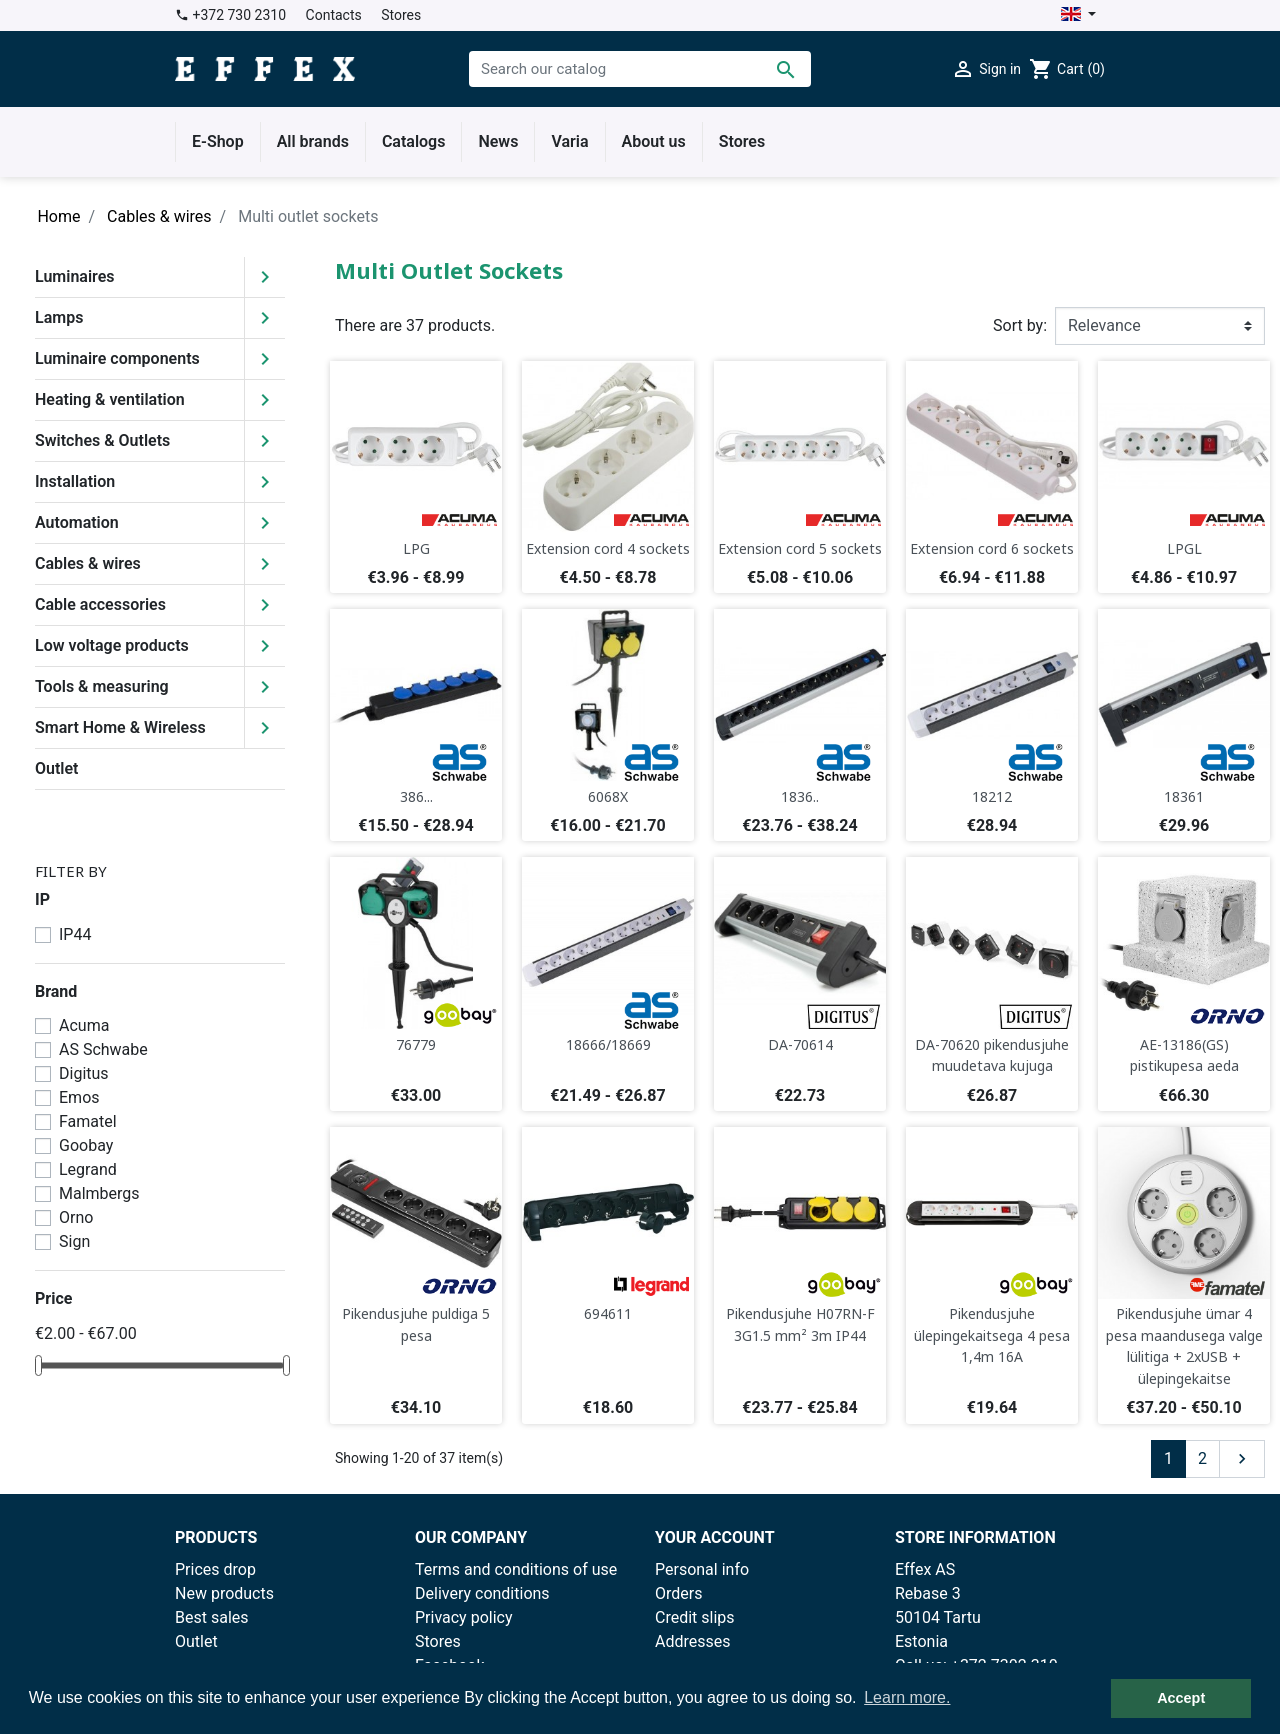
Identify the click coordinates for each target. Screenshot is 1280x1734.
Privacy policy (464, 1617)
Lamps (59, 317)
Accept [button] (1181, 1698)
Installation (75, 481)
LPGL (1184, 548)
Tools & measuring (102, 686)
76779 (416, 1044)
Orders (678, 1593)
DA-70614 (800, 1044)
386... (416, 796)
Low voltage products (112, 645)
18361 (1184, 796)
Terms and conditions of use (516, 1569)
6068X (608, 796)
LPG (416, 548)
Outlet (56, 768)
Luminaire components (117, 358)
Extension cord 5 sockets (800, 548)
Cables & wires (88, 563)
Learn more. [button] (907, 1697)
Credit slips (695, 1617)
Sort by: (1020, 325)
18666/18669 (608, 1044)
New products (224, 1593)
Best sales (212, 1617)
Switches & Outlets (102, 440)
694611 (608, 1313)
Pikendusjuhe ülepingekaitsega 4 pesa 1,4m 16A (992, 1335)
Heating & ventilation (110, 399)
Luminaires (75, 276)
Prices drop (215, 1569)
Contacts (334, 15)
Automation (77, 522)
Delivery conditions (482, 1593)
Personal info (702, 1569)
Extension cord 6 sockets (992, 548)
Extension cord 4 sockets (608, 548)
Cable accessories (100, 604)
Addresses (693, 1641)
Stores (401, 15)
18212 (992, 796)
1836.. (800, 796)
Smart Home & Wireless (120, 727)
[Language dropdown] (1078, 15)
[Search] (640, 69)
